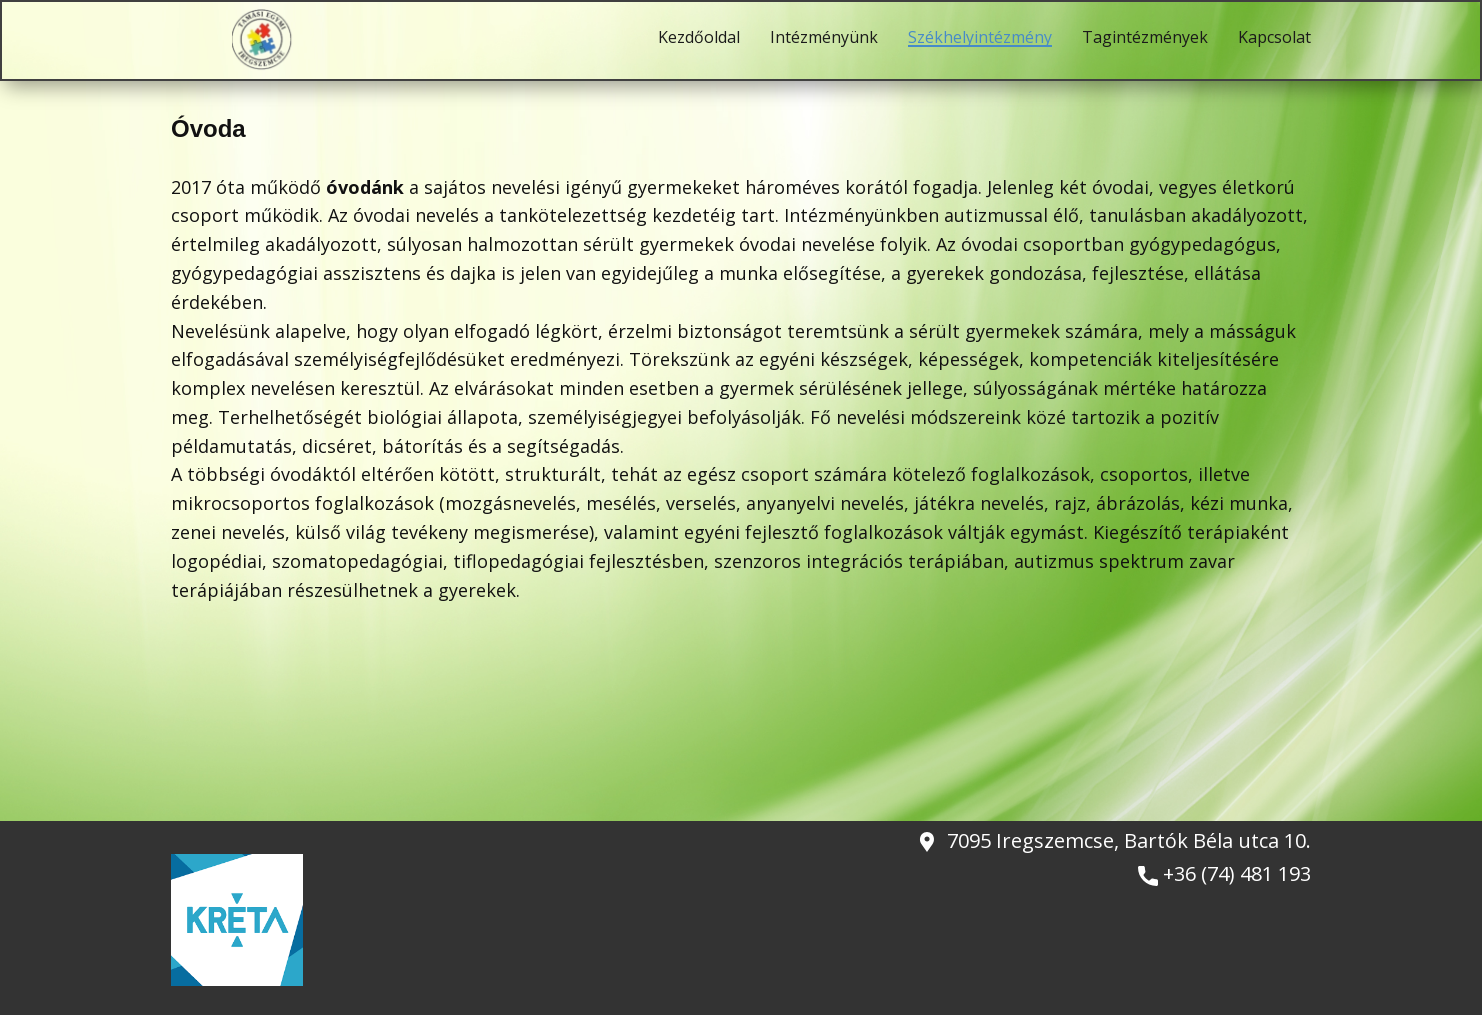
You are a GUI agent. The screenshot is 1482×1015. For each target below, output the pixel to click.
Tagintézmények (1145, 38)
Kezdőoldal (699, 38)
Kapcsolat (1274, 38)
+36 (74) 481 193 (1224, 874)
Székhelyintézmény (980, 38)
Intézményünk (824, 38)
